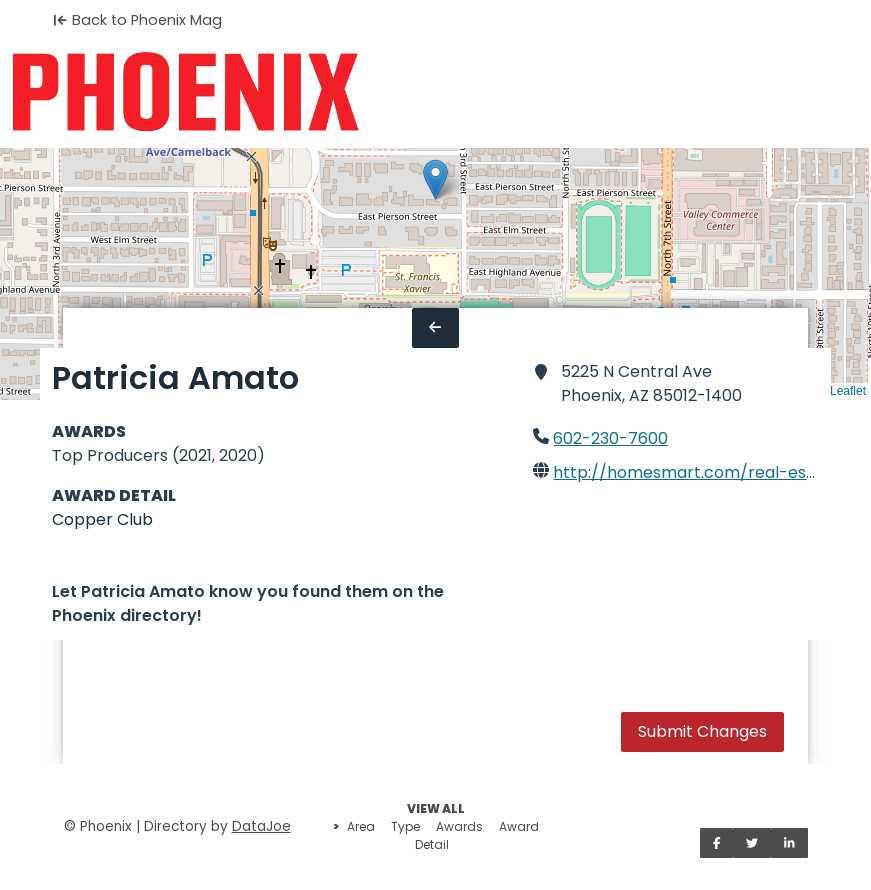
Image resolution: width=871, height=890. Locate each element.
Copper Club (102, 519)
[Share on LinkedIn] (789, 843)
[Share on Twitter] (752, 843)
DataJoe (261, 826)
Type (405, 826)
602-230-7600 (610, 438)
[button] (435, 179)
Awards (459, 826)
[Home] (185, 92)
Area (361, 826)
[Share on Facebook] (717, 843)
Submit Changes (702, 731)
